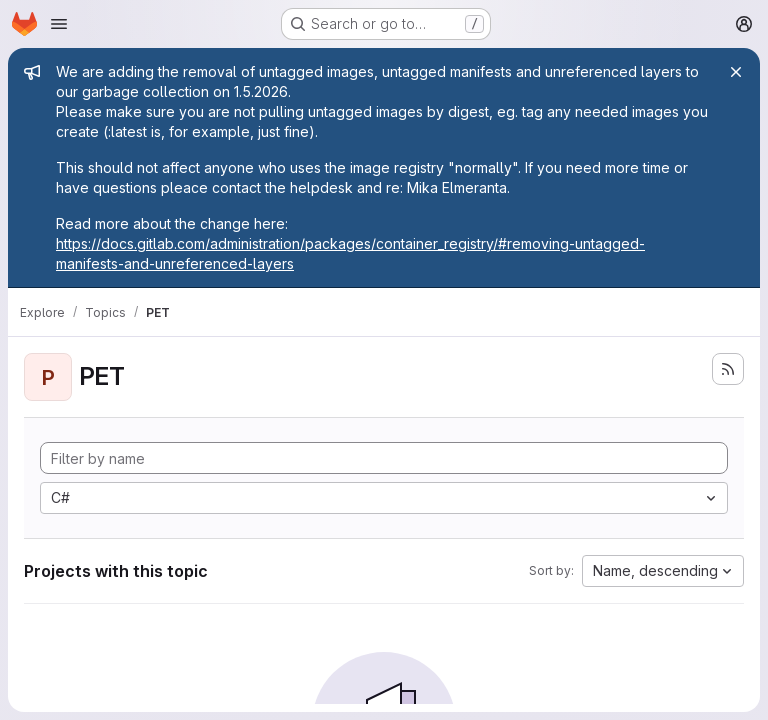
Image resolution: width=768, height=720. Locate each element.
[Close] (736, 72)
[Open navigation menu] (59, 24)
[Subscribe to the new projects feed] (728, 369)
